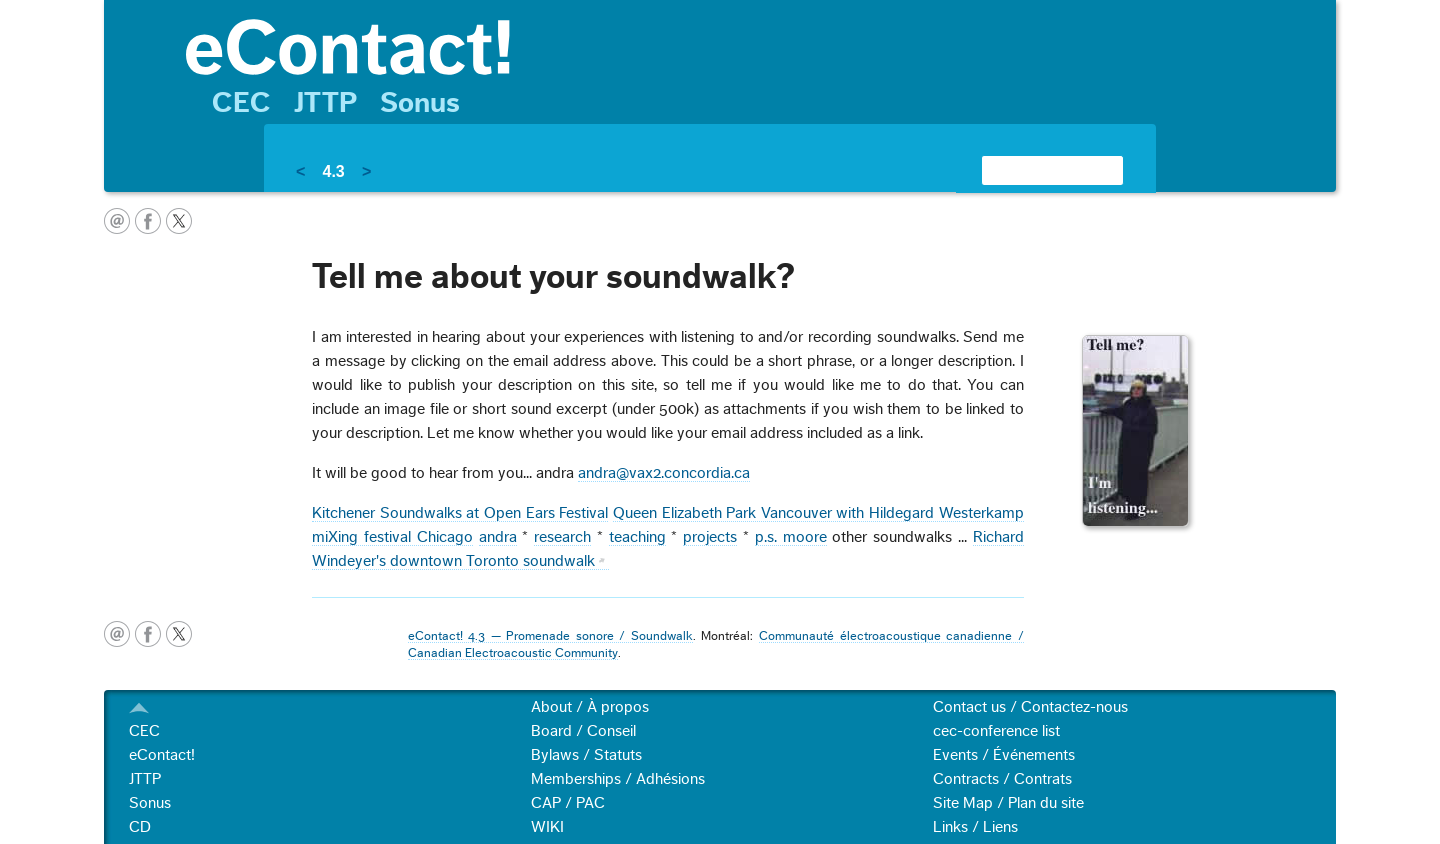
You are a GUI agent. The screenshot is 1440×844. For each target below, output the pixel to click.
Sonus (420, 103)
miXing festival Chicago (392, 537)
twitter (179, 221)
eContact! (162, 755)
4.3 (333, 171)
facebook (148, 221)
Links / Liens (975, 827)
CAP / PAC (568, 803)
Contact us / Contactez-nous (1030, 707)
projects (710, 537)
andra (498, 537)
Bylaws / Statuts (586, 755)
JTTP (325, 103)
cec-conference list (996, 731)
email (117, 221)
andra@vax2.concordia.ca (664, 473)
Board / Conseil (583, 731)
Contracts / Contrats (1002, 779)
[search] (1028, 170)
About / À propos (590, 707)
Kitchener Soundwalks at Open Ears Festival (460, 513)
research (562, 537)
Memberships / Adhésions (618, 779)
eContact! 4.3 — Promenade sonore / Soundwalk (550, 636)
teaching (637, 537)
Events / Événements (1004, 755)
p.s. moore (791, 537)
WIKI (547, 827)
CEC (241, 103)
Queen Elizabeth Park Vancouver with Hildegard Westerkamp (818, 513)
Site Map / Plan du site (1008, 803)
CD (140, 827)
